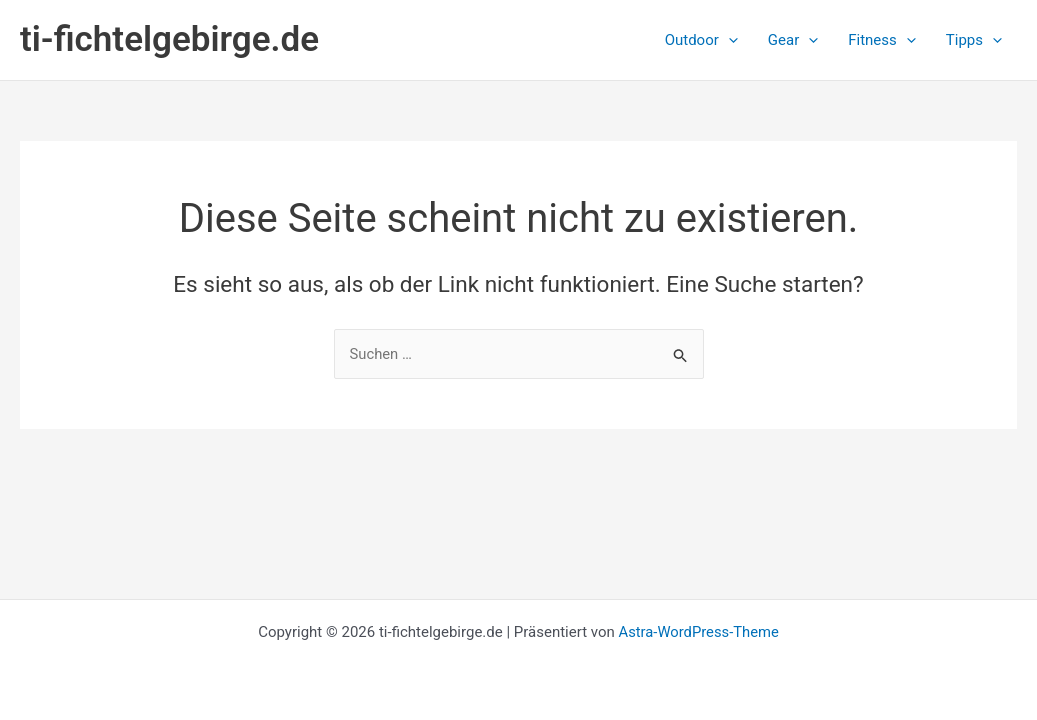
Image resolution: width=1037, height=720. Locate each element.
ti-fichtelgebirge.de (169, 39)
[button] (701, 40)
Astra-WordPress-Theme (698, 632)
